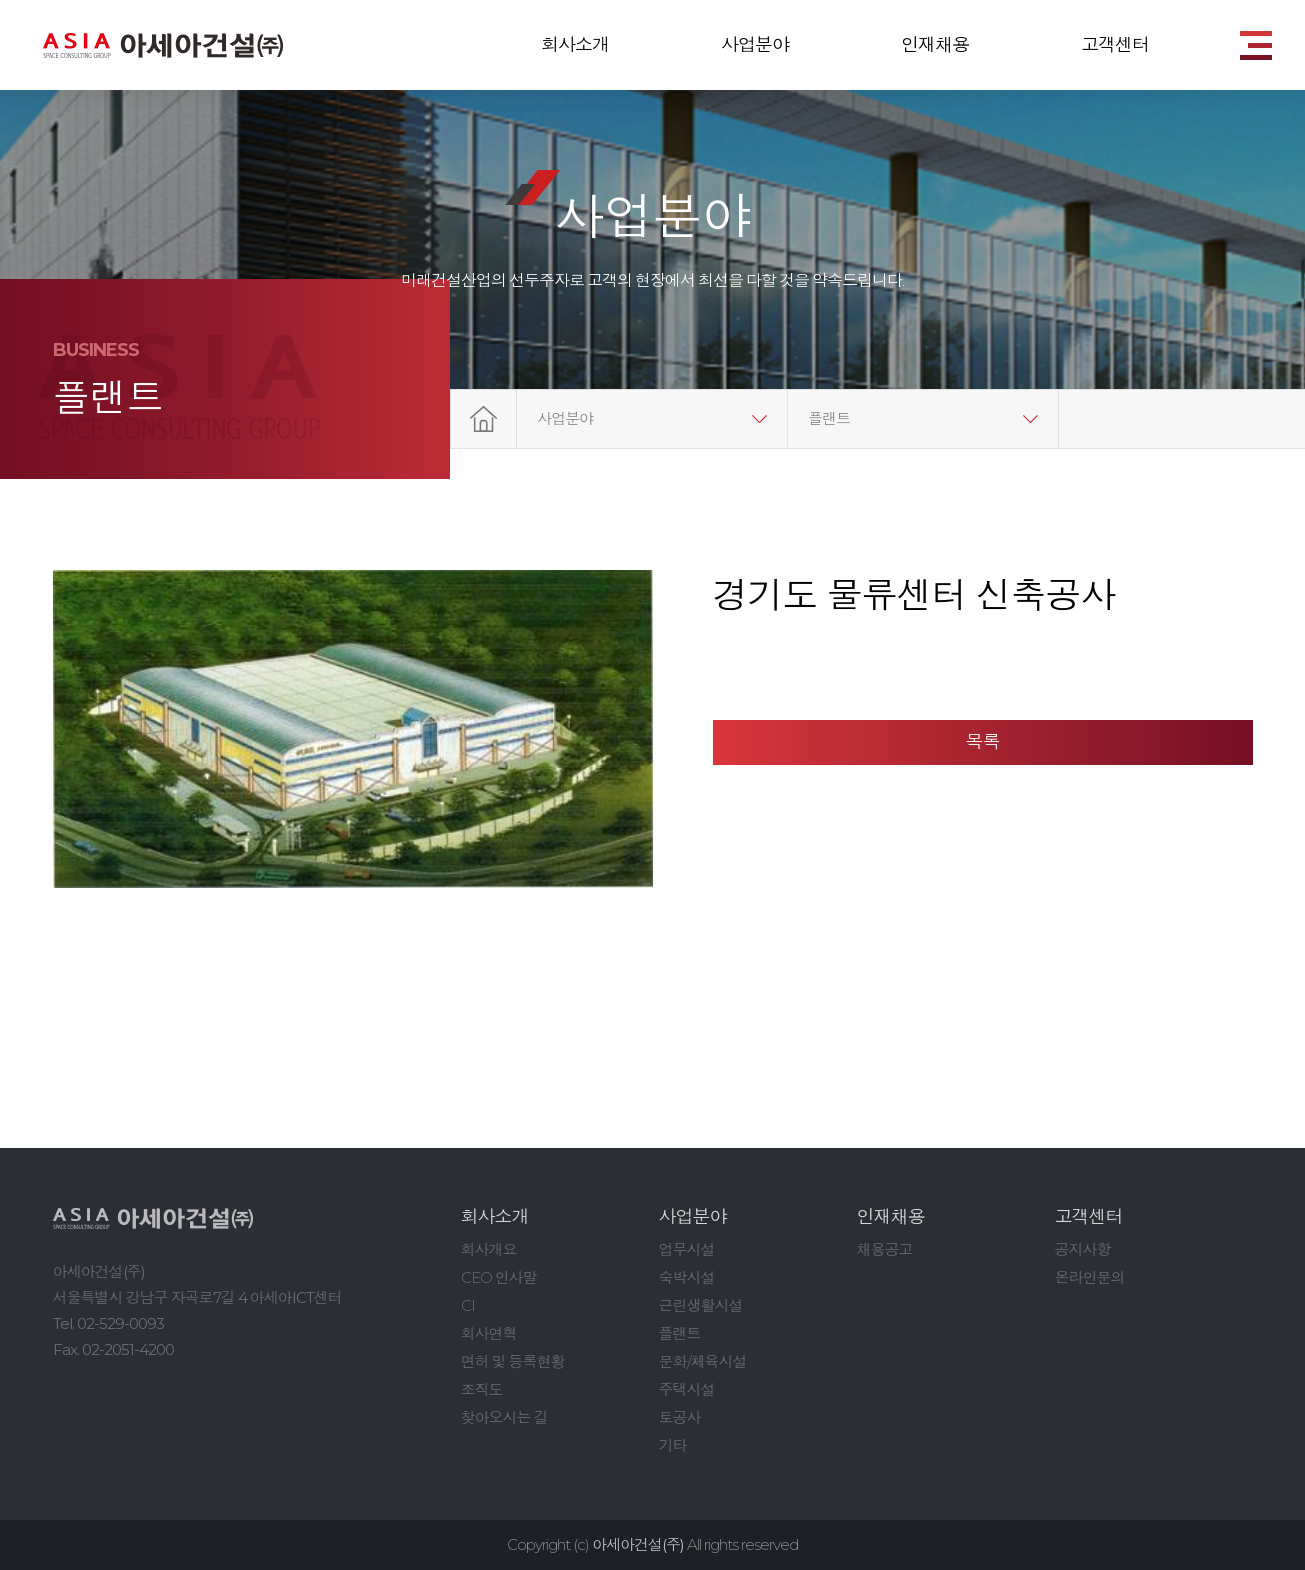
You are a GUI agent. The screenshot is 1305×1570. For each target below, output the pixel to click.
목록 (983, 742)
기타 (673, 1445)
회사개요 (489, 1249)
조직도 (482, 1389)
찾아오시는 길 (504, 1417)
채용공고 (885, 1249)
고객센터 (1115, 45)
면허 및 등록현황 (513, 1361)
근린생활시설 (701, 1305)
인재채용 (935, 45)
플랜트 (829, 418)
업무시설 (687, 1249)
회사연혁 (489, 1333)
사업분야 (755, 45)
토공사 (680, 1417)
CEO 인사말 (499, 1277)
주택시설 (687, 1389)
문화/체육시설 (703, 1361)
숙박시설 (687, 1277)
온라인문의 (1090, 1277)
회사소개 (575, 45)
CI (468, 1305)
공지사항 (1083, 1249)
